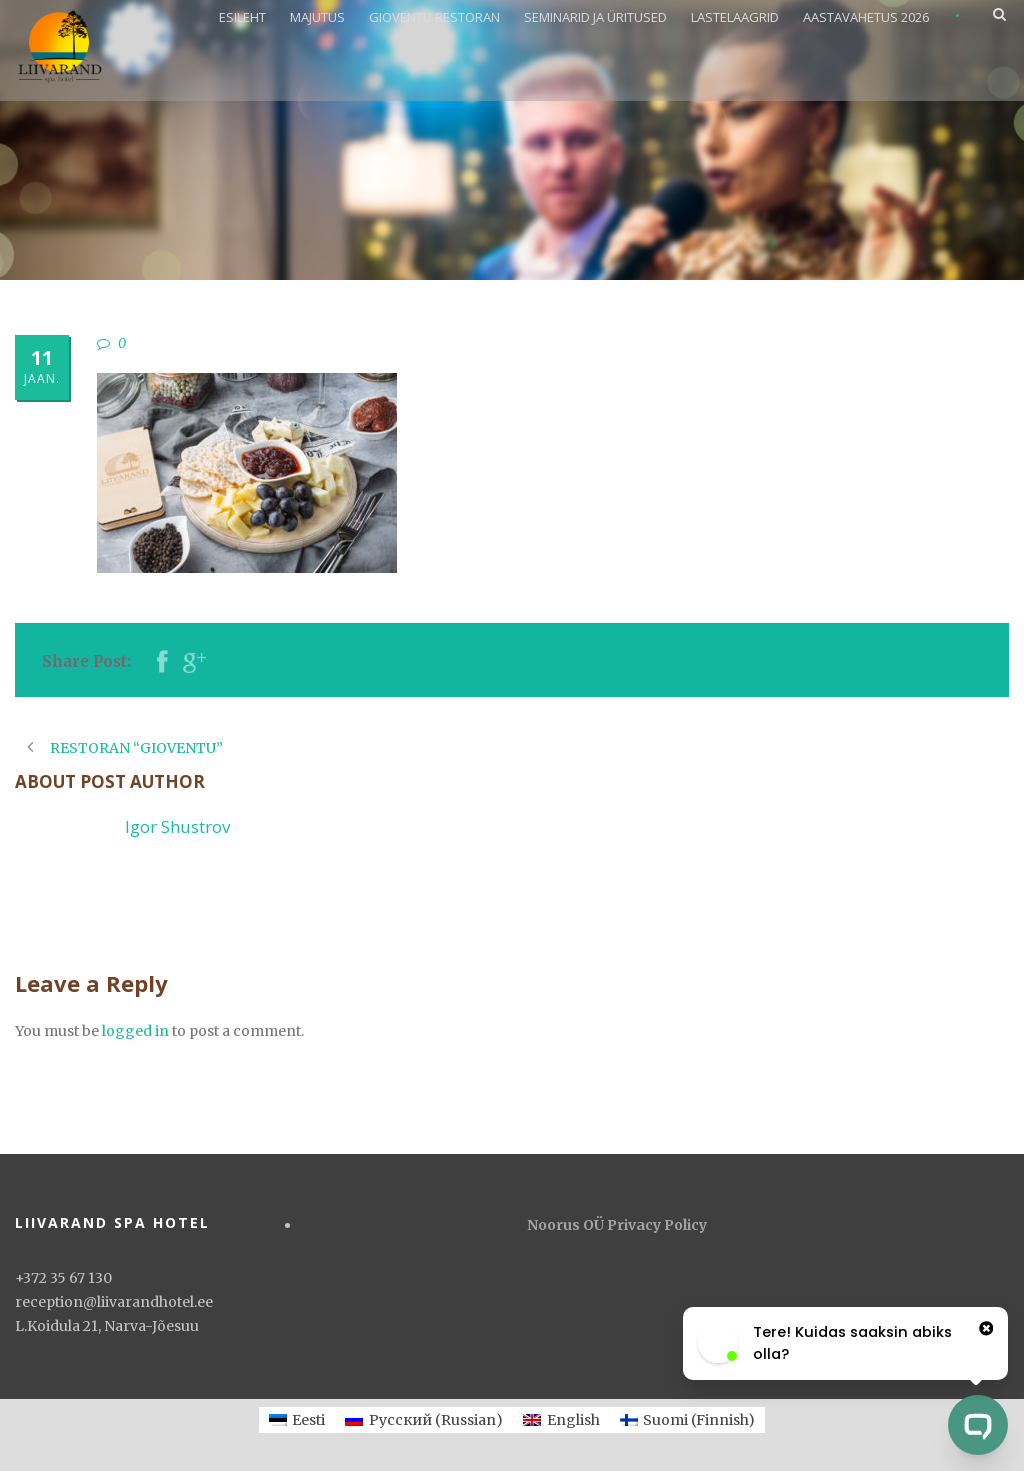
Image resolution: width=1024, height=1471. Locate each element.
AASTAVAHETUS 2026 (866, 17)
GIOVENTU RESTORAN (434, 17)
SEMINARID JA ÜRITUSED (595, 17)
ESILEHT (242, 17)
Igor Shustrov (177, 826)
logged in (135, 1031)
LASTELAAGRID (735, 17)
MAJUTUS (317, 17)
